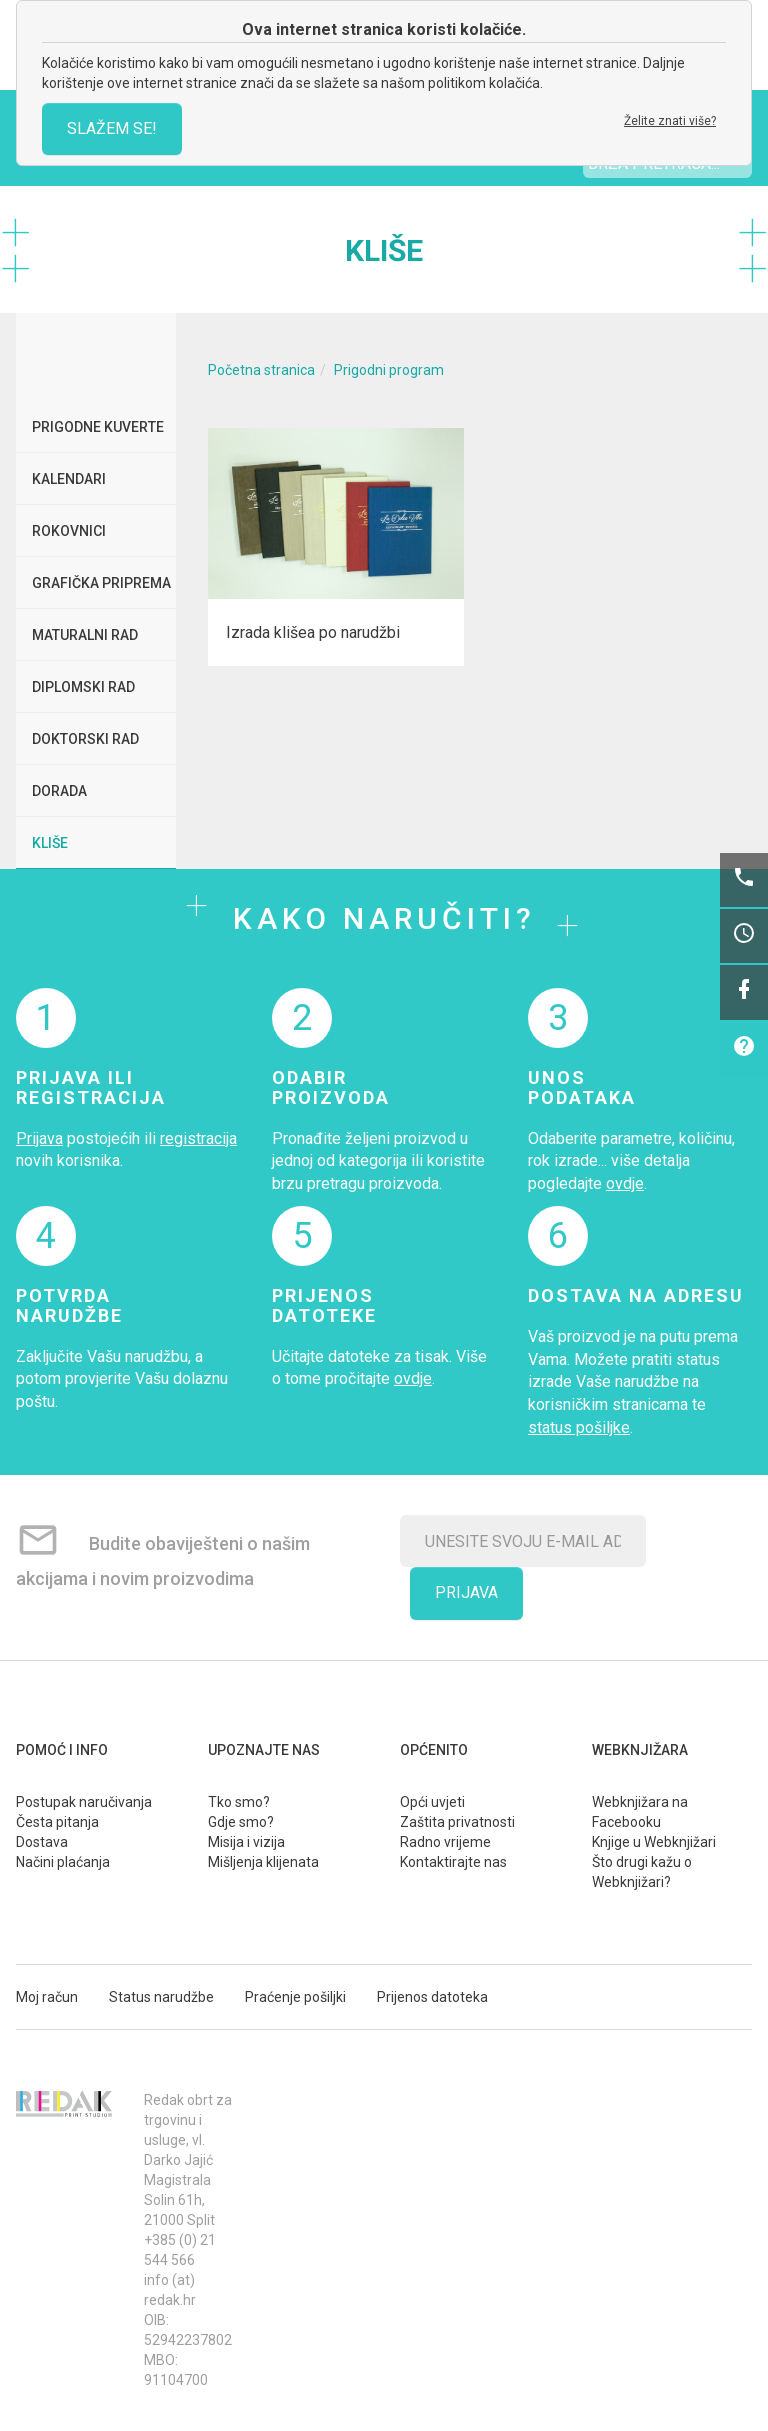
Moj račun (47, 1997)
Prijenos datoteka (432, 1997)
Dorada (59, 791)
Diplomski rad (83, 687)
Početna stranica (261, 370)
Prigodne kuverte (98, 427)
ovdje (625, 1183)
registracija (198, 1138)
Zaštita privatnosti (457, 1822)
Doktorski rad (85, 739)
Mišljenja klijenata (263, 1862)
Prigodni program (389, 370)
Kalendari (69, 479)
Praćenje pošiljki (295, 1997)
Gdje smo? (241, 1822)
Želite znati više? (670, 121)
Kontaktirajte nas (453, 1862)
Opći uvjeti (432, 1802)
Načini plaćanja (63, 1862)
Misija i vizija (246, 1842)
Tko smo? (239, 1802)
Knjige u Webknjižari (654, 1842)
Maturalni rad (85, 635)
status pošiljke (579, 1427)
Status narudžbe (161, 1997)
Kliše (50, 843)
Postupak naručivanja (84, 1802)
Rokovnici (69, 531)
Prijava (39, 1138)
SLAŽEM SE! (112, 128)
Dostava (42, 1842)
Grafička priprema (101, 583)
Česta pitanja (57, 1822)
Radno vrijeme (445, 1842)
